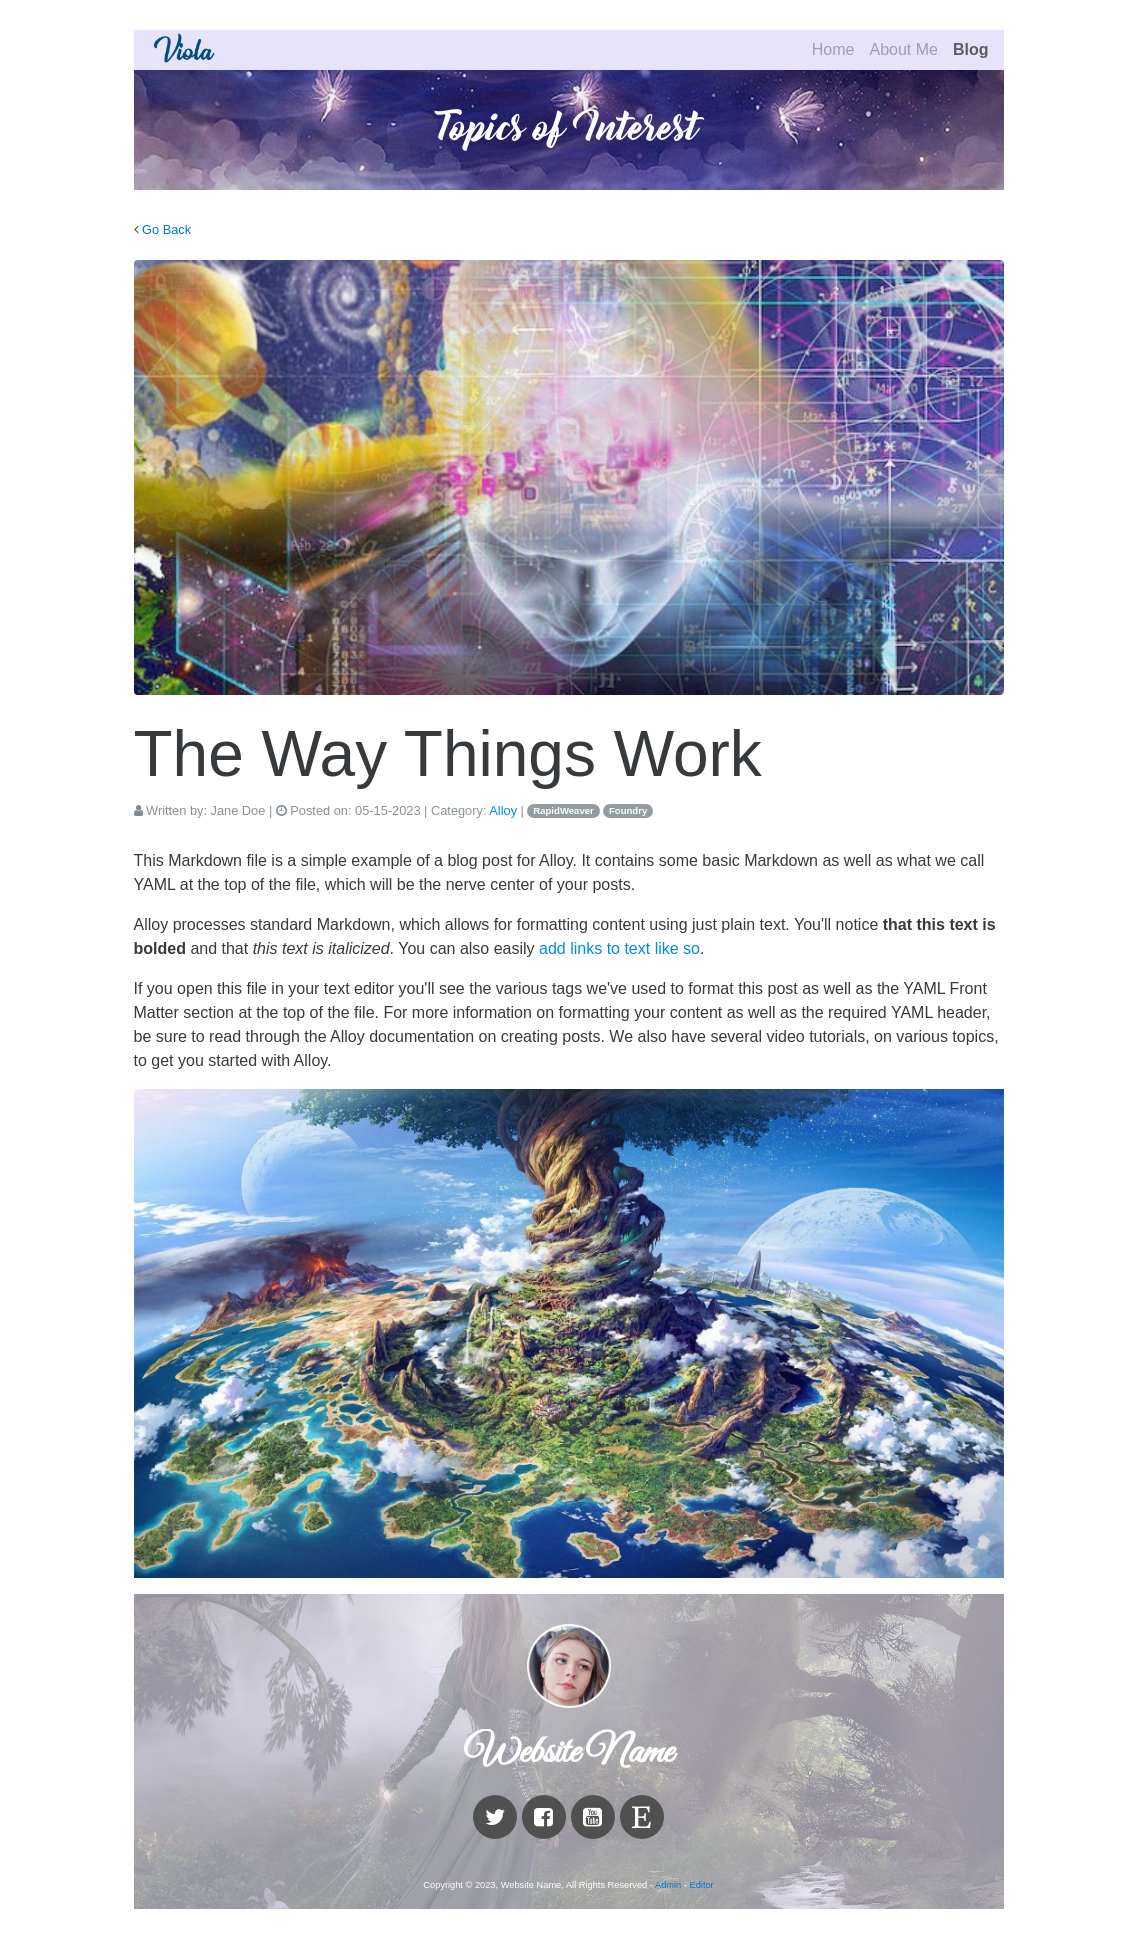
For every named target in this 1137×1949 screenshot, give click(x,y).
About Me (903, 49)
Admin (668, 1885)
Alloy (503, 810)
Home (833, 49)
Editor (702, 1885)
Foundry (628, 810)
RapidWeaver (563, 810)
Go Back (166, 229)
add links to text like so (619, 948)
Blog (971, 49)
